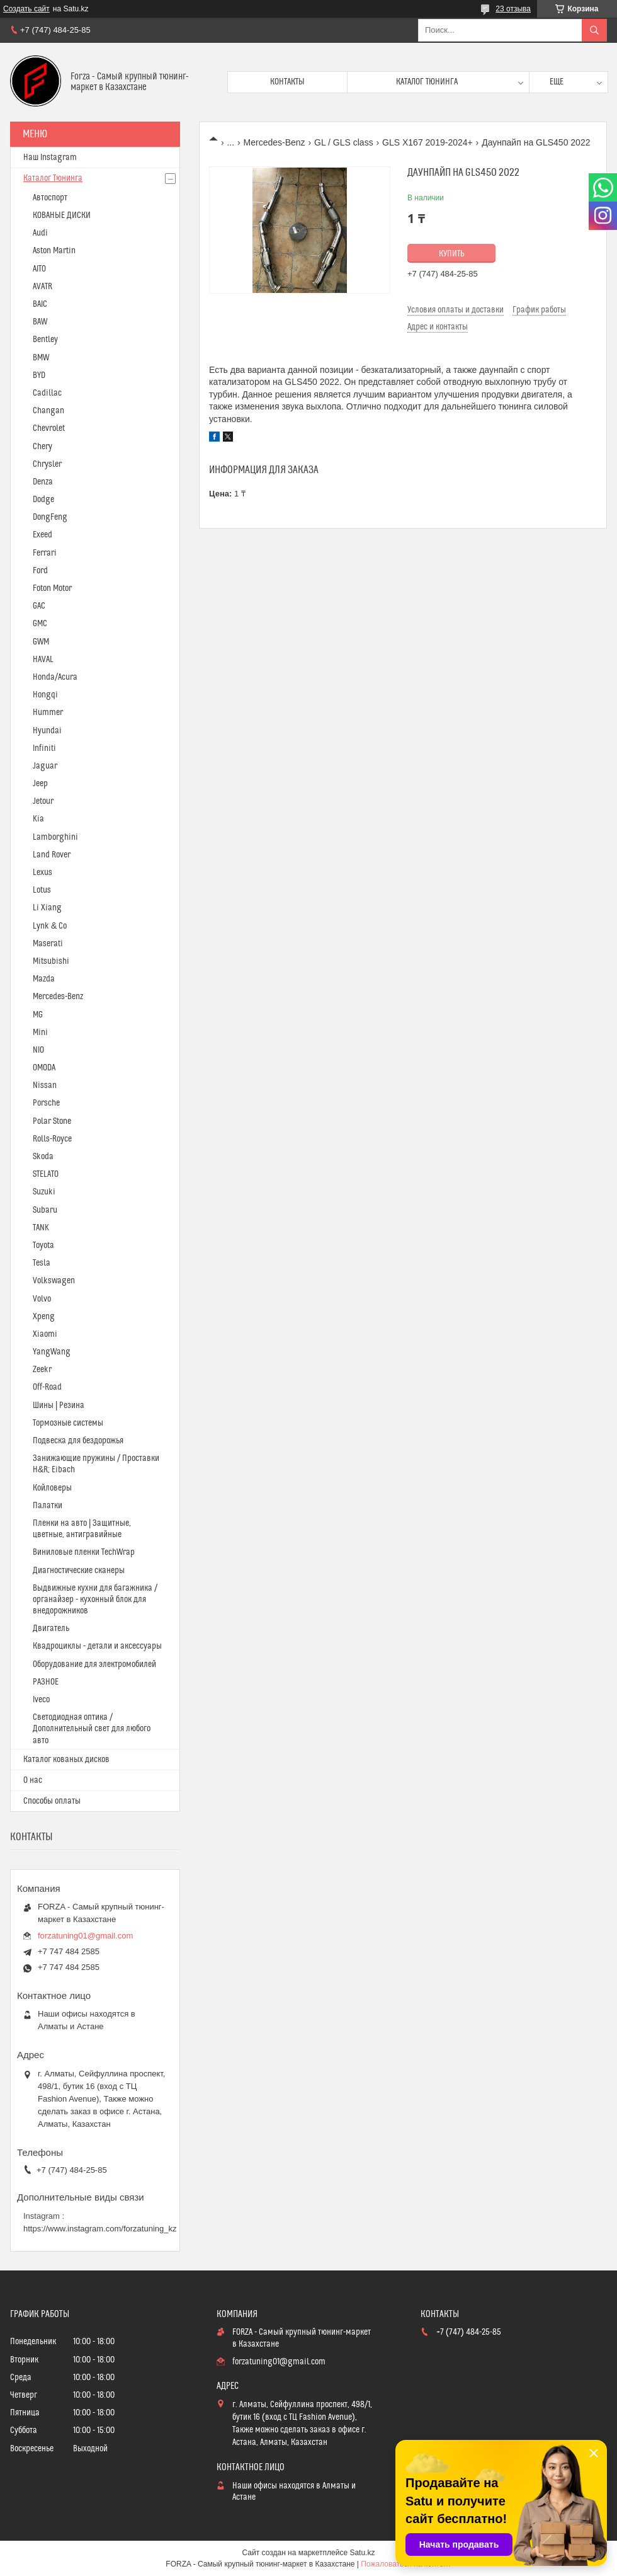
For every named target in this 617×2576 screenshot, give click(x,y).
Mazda (44, 979)
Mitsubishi (51, 961)
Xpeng (44, 1317)
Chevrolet (49, 428)
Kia (38, 819)
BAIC (40, 304)
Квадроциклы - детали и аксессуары (97, 1646)
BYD (39, 375)
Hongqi (45, 695)
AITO (39, 269)
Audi (40, 233)
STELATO (46, 1174)
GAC (39, 606)
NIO (38, 1050)
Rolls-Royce (52, 1139)
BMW (41, 358)
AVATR (42, 287)
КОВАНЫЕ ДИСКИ (62, 215)
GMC (40, 624)
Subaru (45, 1210)
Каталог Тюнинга (52, 178)
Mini (40, 1033)
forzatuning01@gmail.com (85, 1935)
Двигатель (51, 1628)
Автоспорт (50, 198)
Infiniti (44, 748)
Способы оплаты (52, 1801)
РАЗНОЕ (46, 1682)
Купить (452, 254)
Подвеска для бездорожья (78, 1441)
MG (38, 1015)
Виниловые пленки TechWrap (84, 1552)
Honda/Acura (55, 677)
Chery (42, 447)
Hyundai (47, 731)
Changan (48, 411)
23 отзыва (513, 8)
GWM (41, 642)
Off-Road (47, 1387)
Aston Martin (54, 251)
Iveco (41, 1700)
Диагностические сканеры (79, 1571)
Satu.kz (362, 2552)
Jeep (40, 784)
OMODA (44, 1068)
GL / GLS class (343, 142)
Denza (43, 482)
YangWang (52, 1352)
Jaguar (45, 766)
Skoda (43, 1157)
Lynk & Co (50, 926)
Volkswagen (54, 1281)
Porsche (46, 1103)
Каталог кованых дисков (66, 1760)
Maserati (48, 944)
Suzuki (44, 1192)
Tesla (41, 1263)
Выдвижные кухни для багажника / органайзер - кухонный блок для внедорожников (95, 1599)
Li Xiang (47, 908)
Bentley (45, 340)
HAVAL (43, 660)
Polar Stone (52, 1121)
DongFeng (50, 517)
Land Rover (52, 855)
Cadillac (47, 393)
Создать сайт (26, 8)
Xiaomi (45, 1334)
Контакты (287, 82)
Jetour (43, 801)
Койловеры (52, 1488)
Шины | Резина (58, 1405)
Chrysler (47, 464)
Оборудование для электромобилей (94, 1664)
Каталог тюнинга (427, 82)
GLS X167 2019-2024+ (427, 142)
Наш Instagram (50, 157)
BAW (40, 322)
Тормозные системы (68, 1423)
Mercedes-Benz (274, 142)
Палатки (47, 1506)
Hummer (48, 712)
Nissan (45, 1085)
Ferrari (45, 553)
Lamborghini (55, 837)
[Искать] (594, 30)
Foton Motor (52, 588)
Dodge (43, 500)
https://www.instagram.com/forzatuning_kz (100, 2228)
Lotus (42, 890)
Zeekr (42, 1370)
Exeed (42, 535)
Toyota (43, 1245)
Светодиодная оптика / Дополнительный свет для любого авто (91, 1728)
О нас (32, 1780)
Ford (40, 571)
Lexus (42, 872)
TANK (41, 1228)
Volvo (42, 1299)
